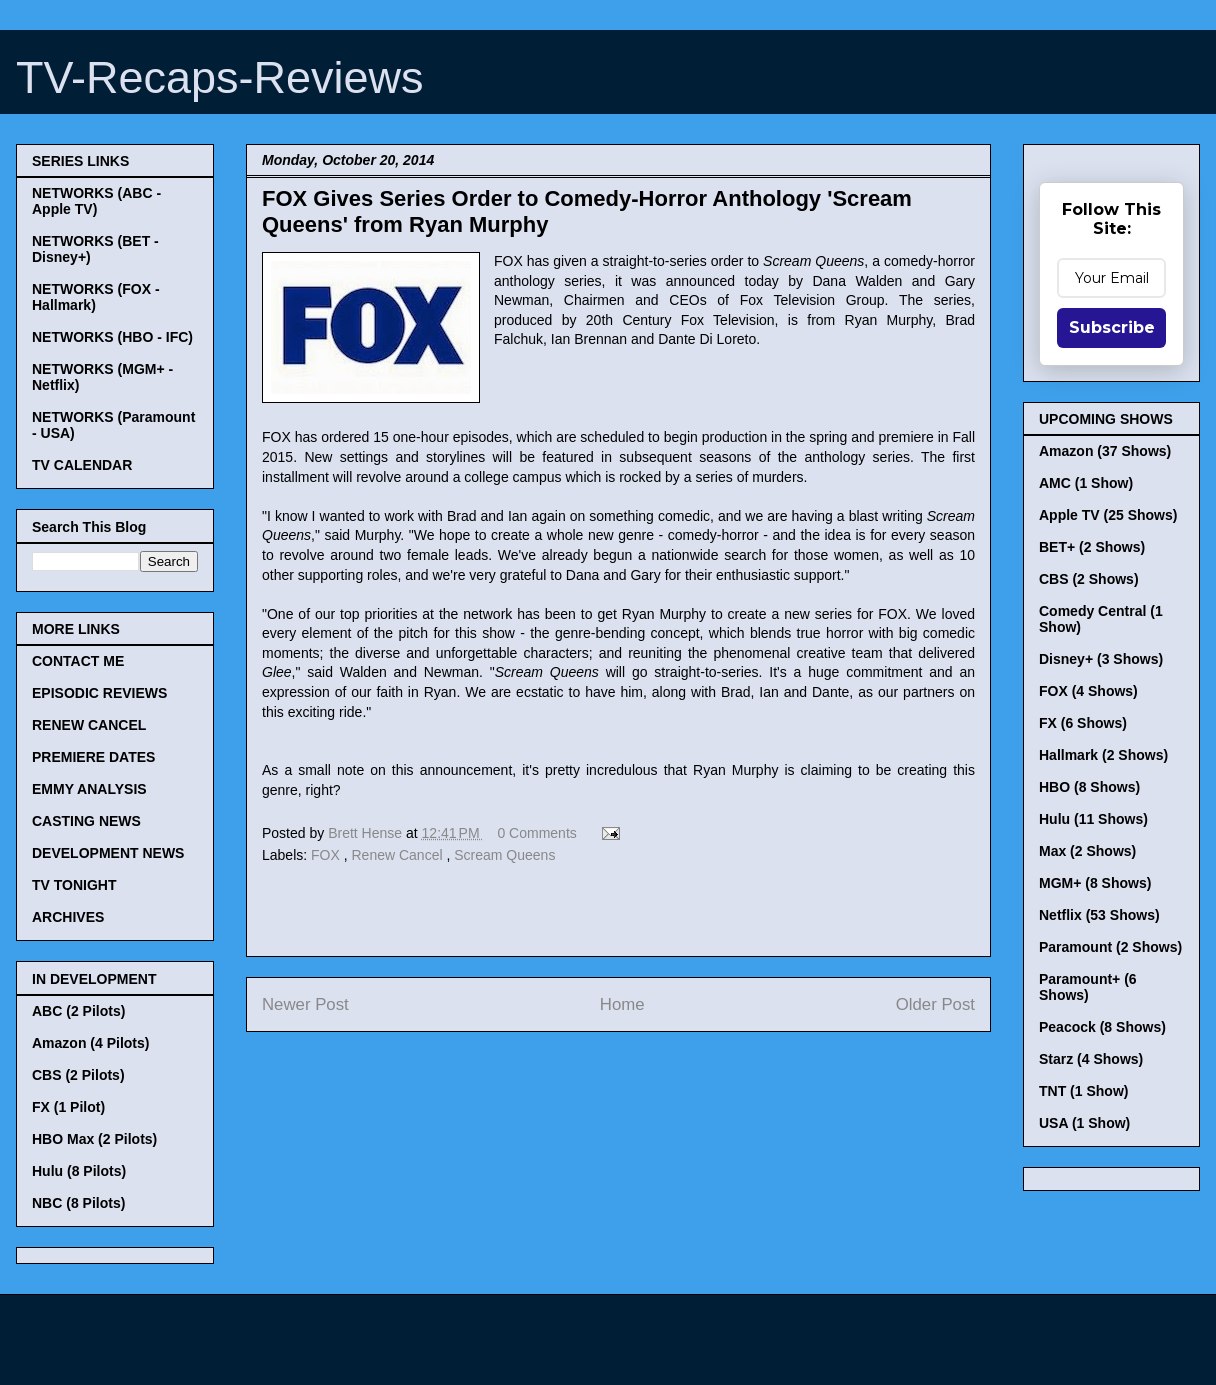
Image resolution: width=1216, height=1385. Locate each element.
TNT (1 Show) (1083, 1091)
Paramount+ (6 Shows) (1088, 987)
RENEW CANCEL (89, 725)
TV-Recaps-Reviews (220, 77)
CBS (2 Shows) (1089, 579)
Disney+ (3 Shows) (1101, 659)
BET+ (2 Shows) (1092, 547)
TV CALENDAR (82, 465)
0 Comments (536, 833)
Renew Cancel (399, 855)
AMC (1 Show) (1086, 483)
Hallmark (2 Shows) (1103, 755)
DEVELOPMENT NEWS (108, 853)
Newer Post (305, 1004)
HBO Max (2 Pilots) (94, 1139)
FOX (327, 855)
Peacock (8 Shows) (1102, 1027)
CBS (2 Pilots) (78, 1075)
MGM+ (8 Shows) (1095, 883)
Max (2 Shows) (1087, 851)
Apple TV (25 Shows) (1108, 515)
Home (622, 1004)
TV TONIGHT (74, 885)
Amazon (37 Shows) (1105, 451)
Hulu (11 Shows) (1093, 819)
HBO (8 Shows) (1089, 787)
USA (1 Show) (1084, 1123)
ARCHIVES (68, 917)
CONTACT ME (78, 661)
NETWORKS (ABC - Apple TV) (96, 201)
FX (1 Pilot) (68, 1107)
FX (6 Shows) (1083, 723)
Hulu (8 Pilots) (79, 1171)
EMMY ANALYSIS (89, 789)
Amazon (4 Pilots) (90, 1043)
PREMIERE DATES (93, 757)
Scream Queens (504, 855)
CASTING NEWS (86, 821)
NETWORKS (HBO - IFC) (112, 337)
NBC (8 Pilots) (78, 1203)
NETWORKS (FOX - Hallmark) (96, 297)
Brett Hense (367, 833)
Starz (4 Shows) (1091, 1059)
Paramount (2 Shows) (1110, 947)
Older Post (935, 1004)
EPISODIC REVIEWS (99, 693)
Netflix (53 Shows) (1099, 915)
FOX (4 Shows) (1088, 691)
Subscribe (1112, 327)
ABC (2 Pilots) (78, 1011)
